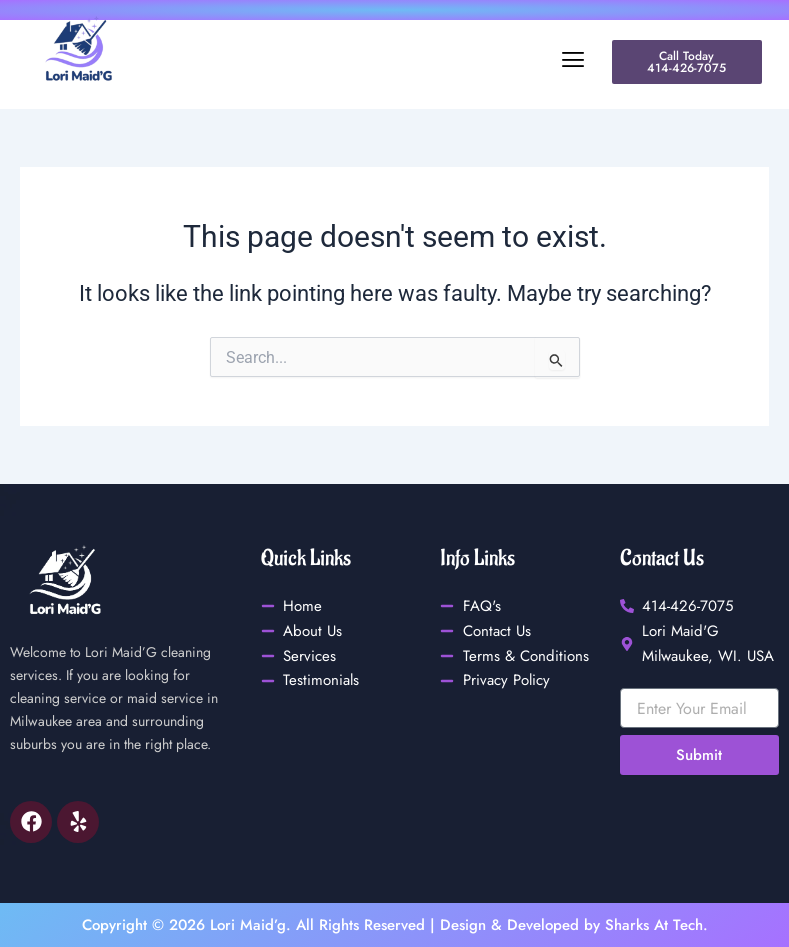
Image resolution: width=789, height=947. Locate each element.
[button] (375, 60)
